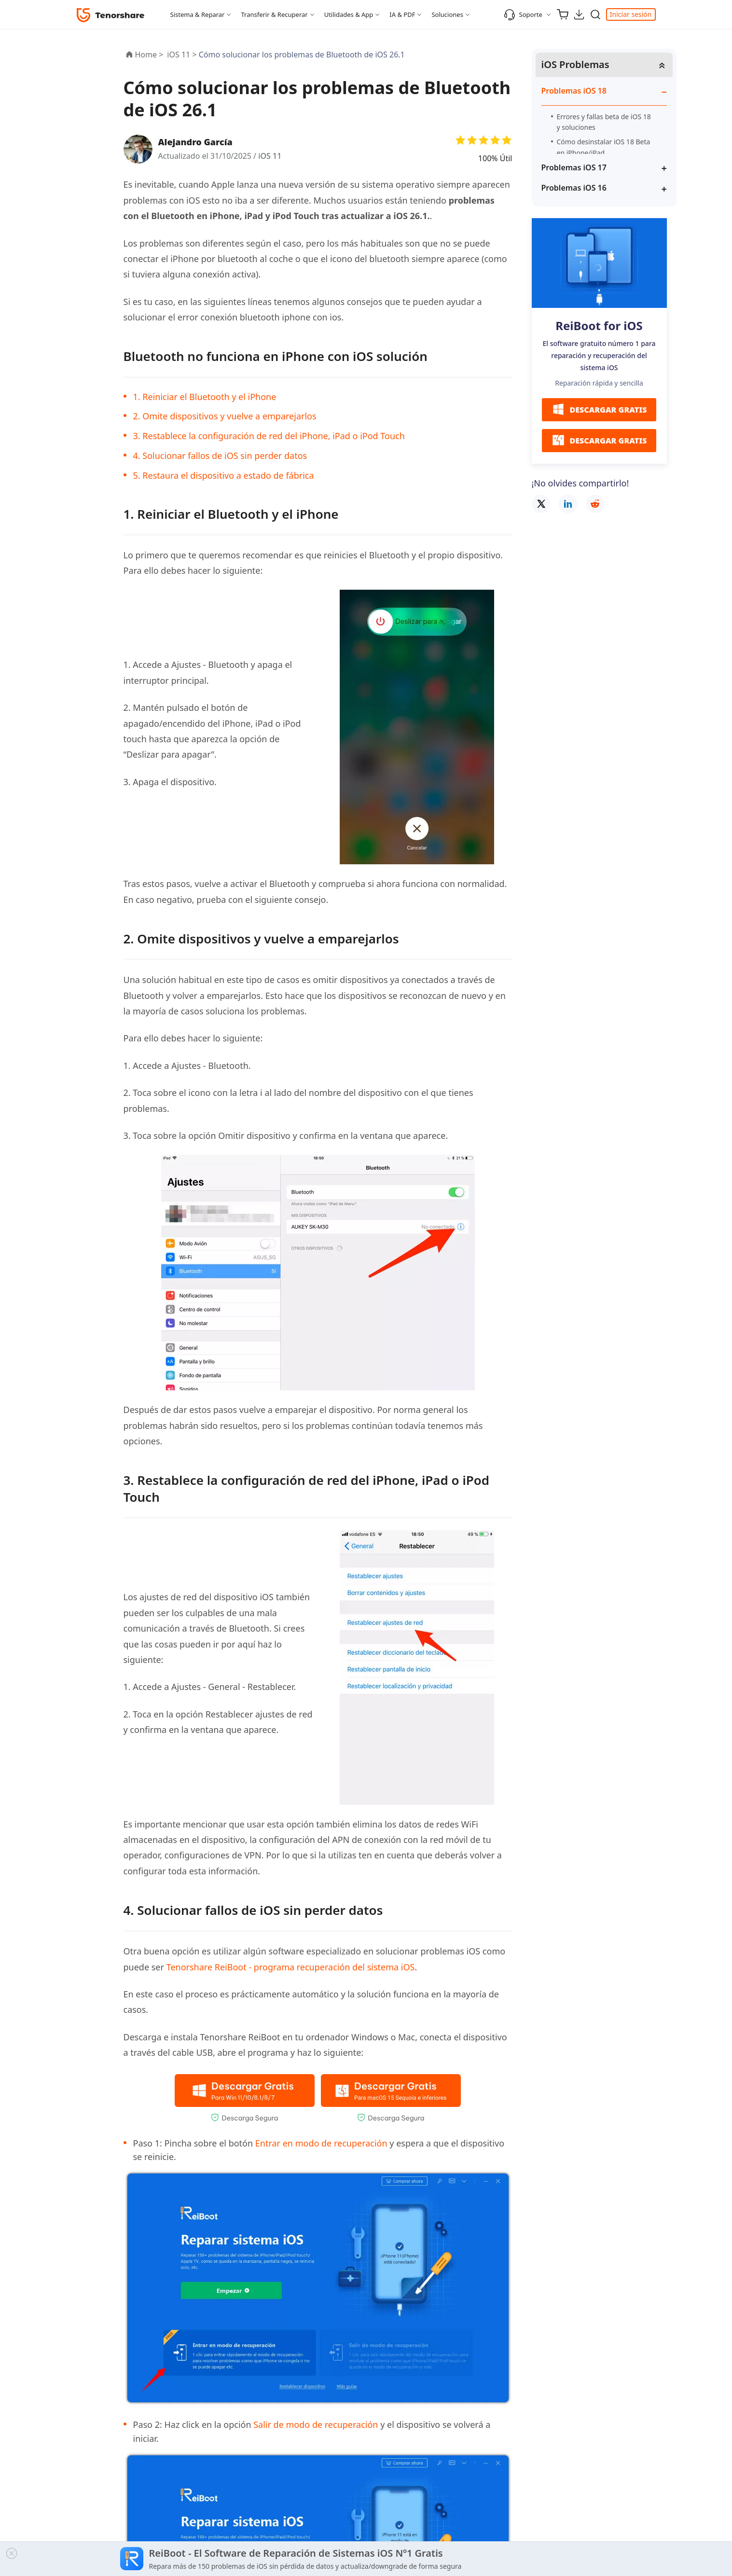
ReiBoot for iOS (599, 325)
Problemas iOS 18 (574, 90)
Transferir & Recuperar (274, 14)
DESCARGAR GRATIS (599, 409)
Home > (149, 54)
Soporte (523, 14)
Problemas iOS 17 (574, 167)
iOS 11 (269, 156)
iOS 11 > (182, 54)
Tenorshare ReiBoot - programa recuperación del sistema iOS (290, 1967)
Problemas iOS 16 (574, 187)
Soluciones (447, 14)
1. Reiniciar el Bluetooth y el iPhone (204, 396)
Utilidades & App (348, 14)
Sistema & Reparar (197, 14)
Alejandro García (195, 142)
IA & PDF (402, 14)
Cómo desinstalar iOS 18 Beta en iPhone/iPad (603, 147)
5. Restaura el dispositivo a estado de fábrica (223, 475)
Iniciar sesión (631, 14)
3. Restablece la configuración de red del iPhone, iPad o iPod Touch (269, 436)
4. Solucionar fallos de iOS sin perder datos (220, 455)
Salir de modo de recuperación (315, 2424)
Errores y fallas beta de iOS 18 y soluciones (604, 122)
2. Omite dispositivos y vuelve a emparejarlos (225, 416)
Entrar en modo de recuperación (322, 2143)
